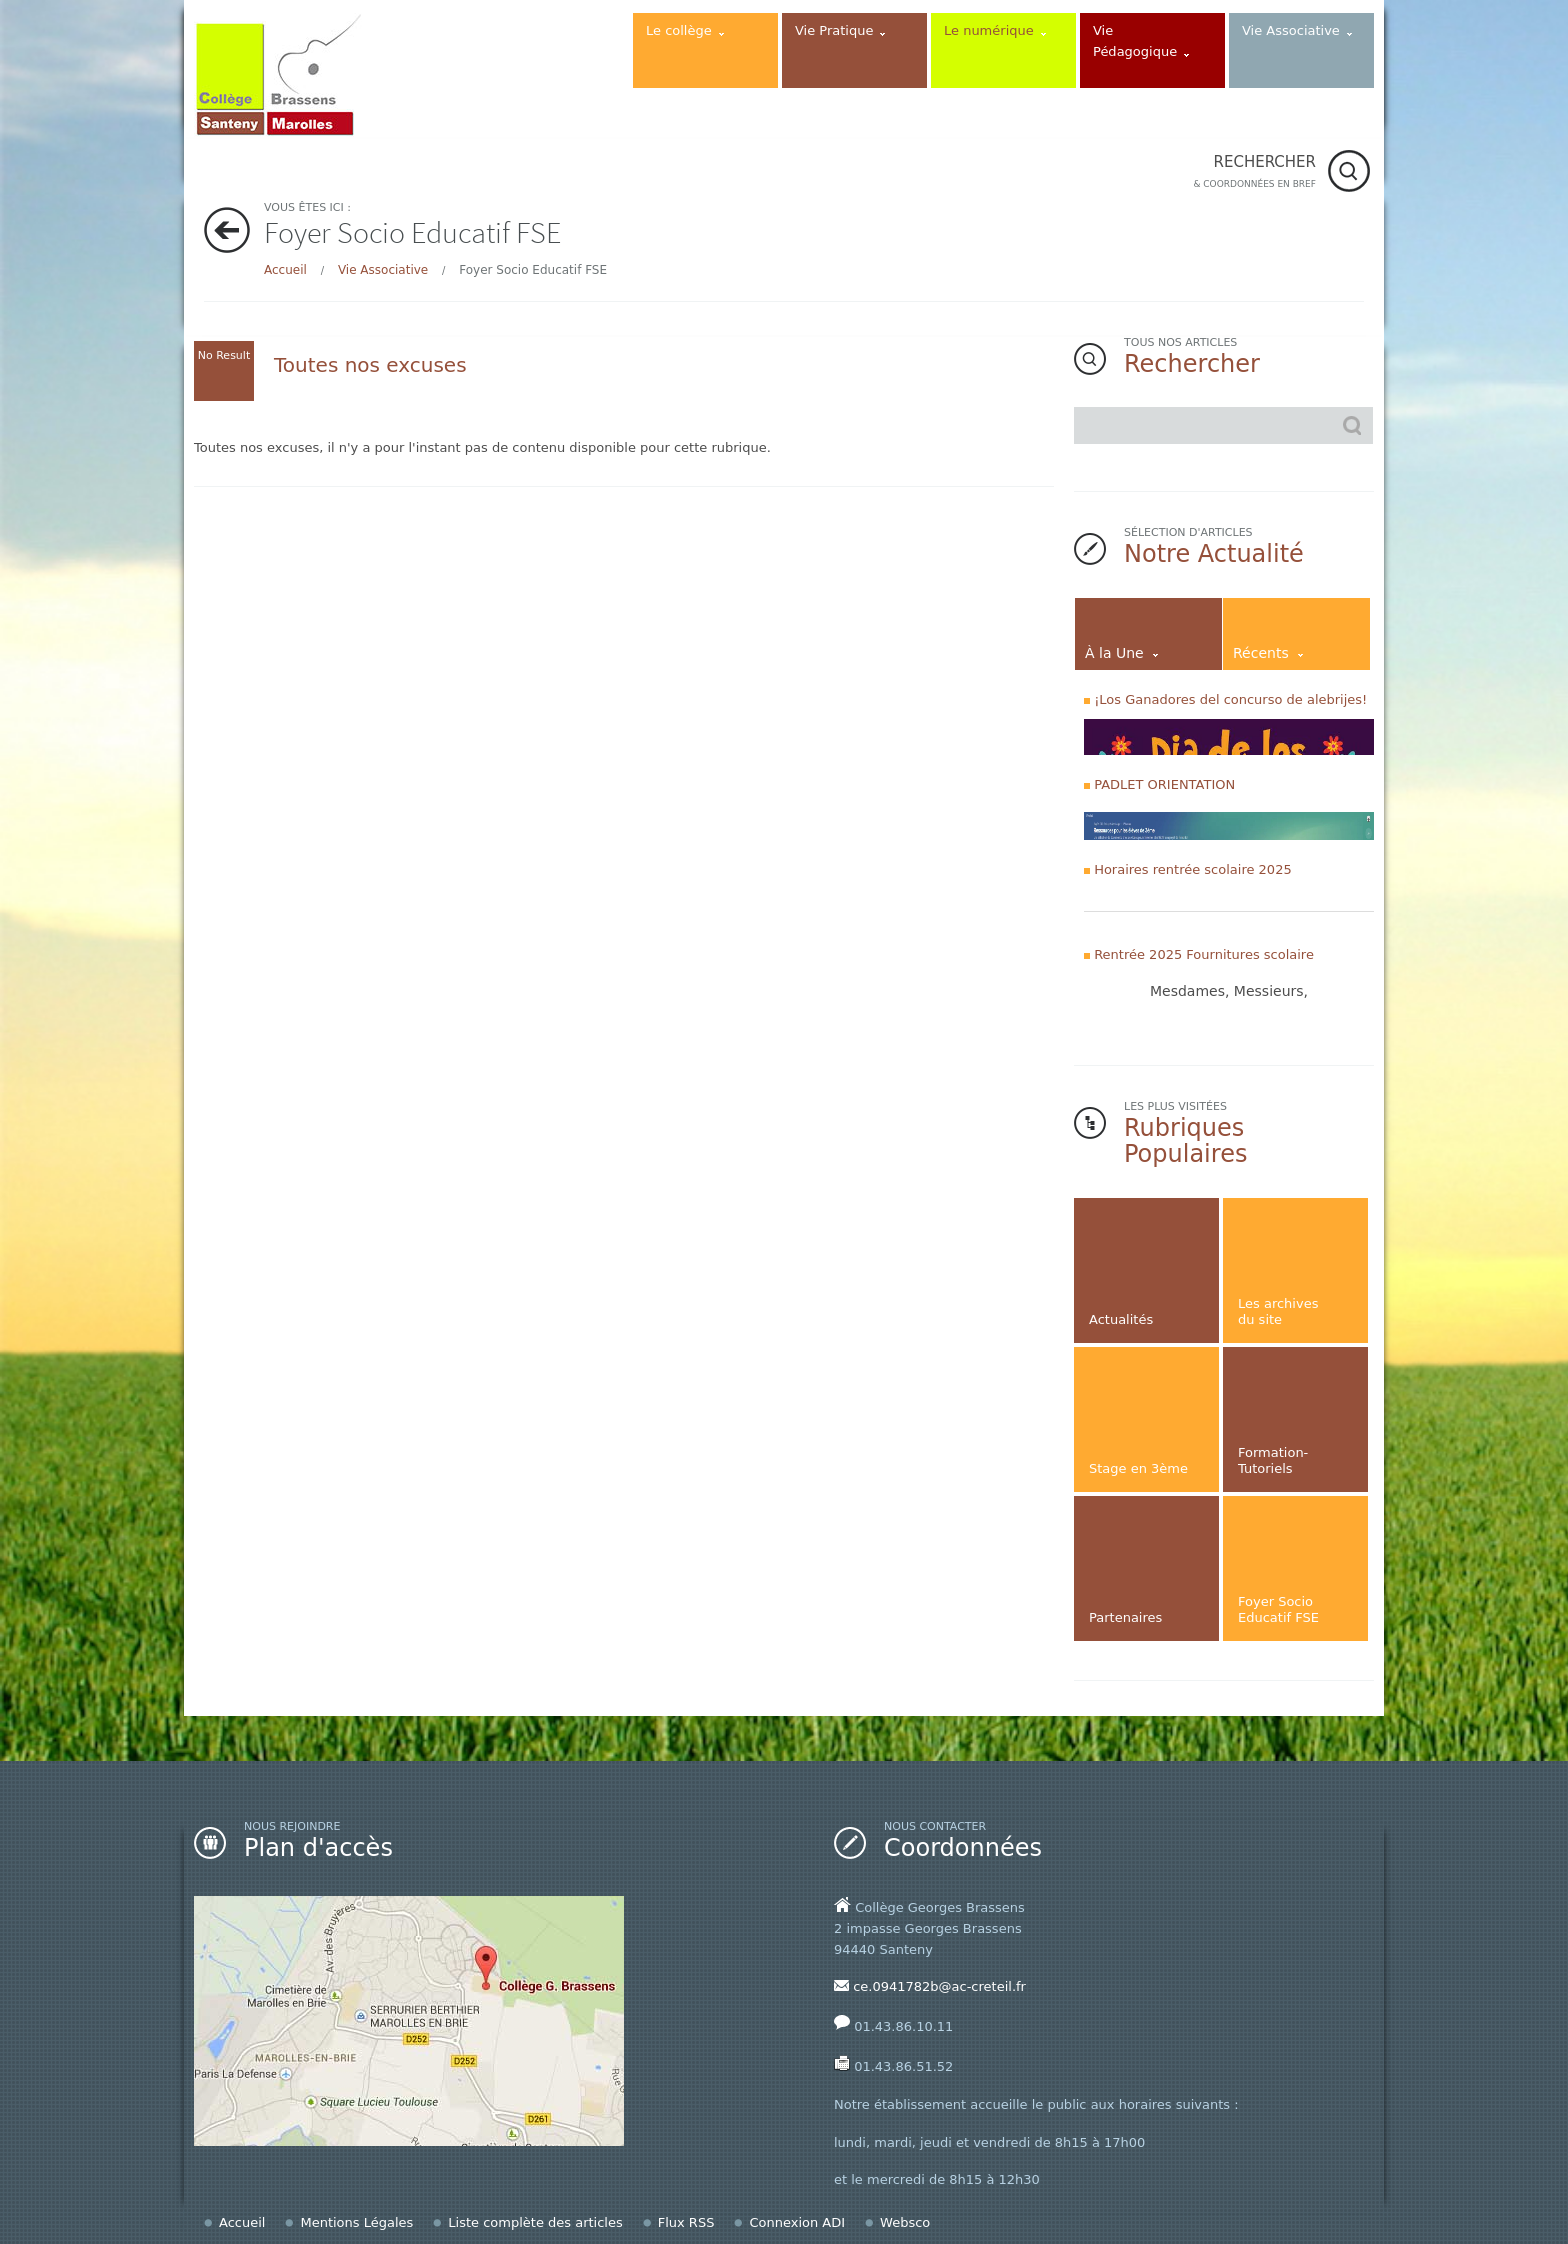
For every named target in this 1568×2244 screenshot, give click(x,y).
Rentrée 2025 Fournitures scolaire (1204, 954)
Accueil (285, 270)
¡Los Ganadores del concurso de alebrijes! (1230, 699)
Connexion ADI (797, 2222)
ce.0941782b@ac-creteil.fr (939, 1986)
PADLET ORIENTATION (1164, 784)
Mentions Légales (356, 2222)
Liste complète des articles (535, 2222)
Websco (905, 2222)
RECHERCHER (1254, 172)
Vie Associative (383, 270)
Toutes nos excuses (370, 365)
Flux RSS (686, 2222)
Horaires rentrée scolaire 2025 (1193, 869)
